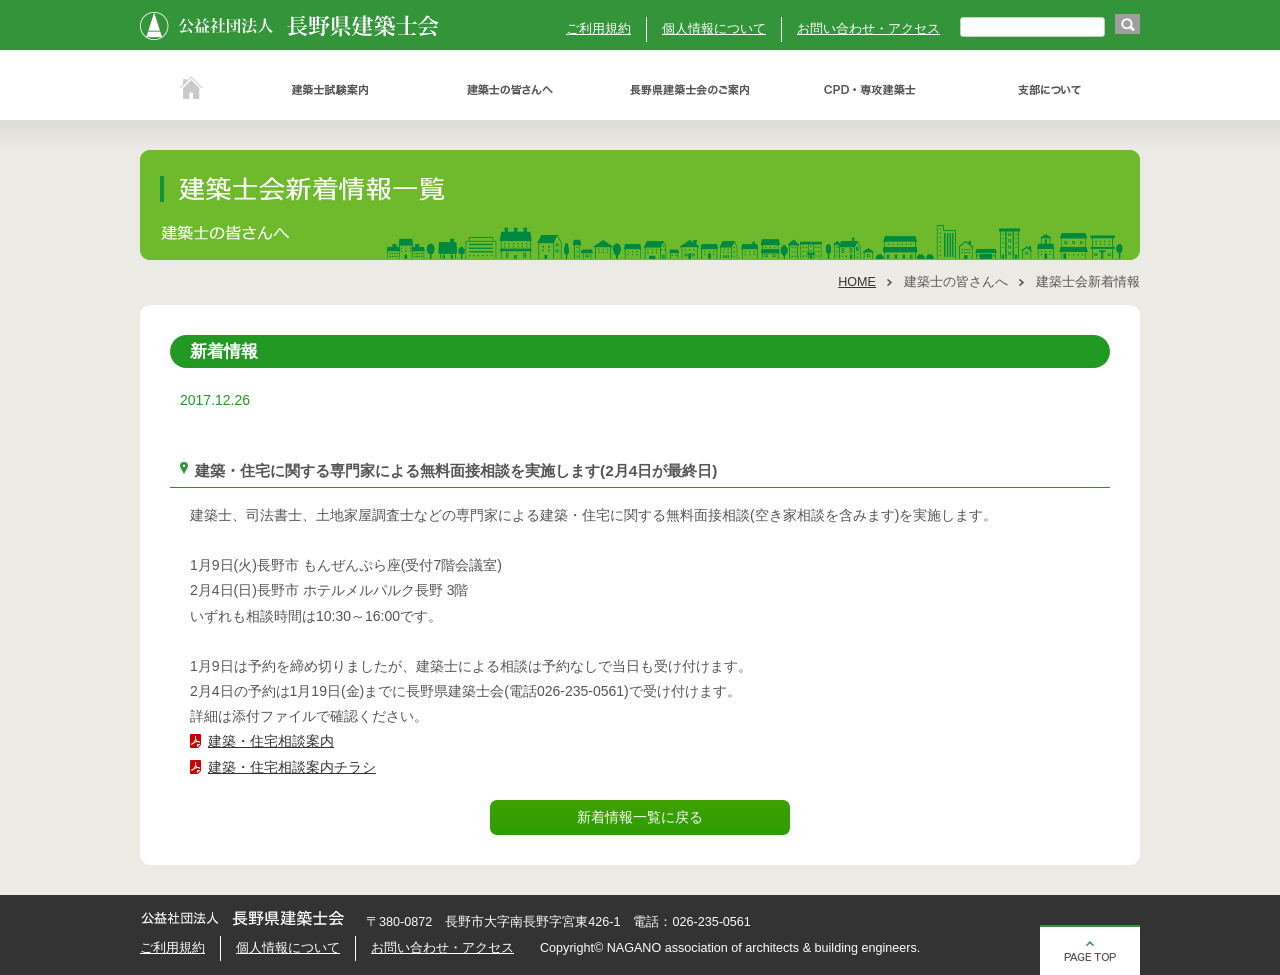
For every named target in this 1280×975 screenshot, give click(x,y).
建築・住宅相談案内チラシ (292, 767)
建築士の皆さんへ (510, 90)
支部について (1050, 90)
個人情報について (714, 29)
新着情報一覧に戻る (640, 817)
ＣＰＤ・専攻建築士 (870, 90)
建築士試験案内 (330, 90)
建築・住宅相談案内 (271, 741)
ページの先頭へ (1090, 950)
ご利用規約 (598, 29)
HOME (857, 282)
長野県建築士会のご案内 (690, 90)
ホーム (190, 90)
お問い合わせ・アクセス (868, 29)
